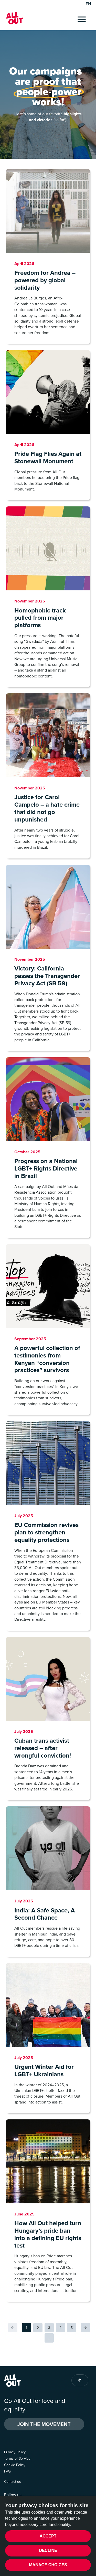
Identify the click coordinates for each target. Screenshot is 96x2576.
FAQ (7, 2471)
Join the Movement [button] (44, 2424)
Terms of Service (17, 2458)
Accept (48, 2536)
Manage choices (48, 2565)
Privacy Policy (15, 2452)
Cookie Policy (14, 2465)
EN (88, 4)
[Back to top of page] (79, 2380)
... (51, 2339)
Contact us (12, 2481)
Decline (48, 2550)
